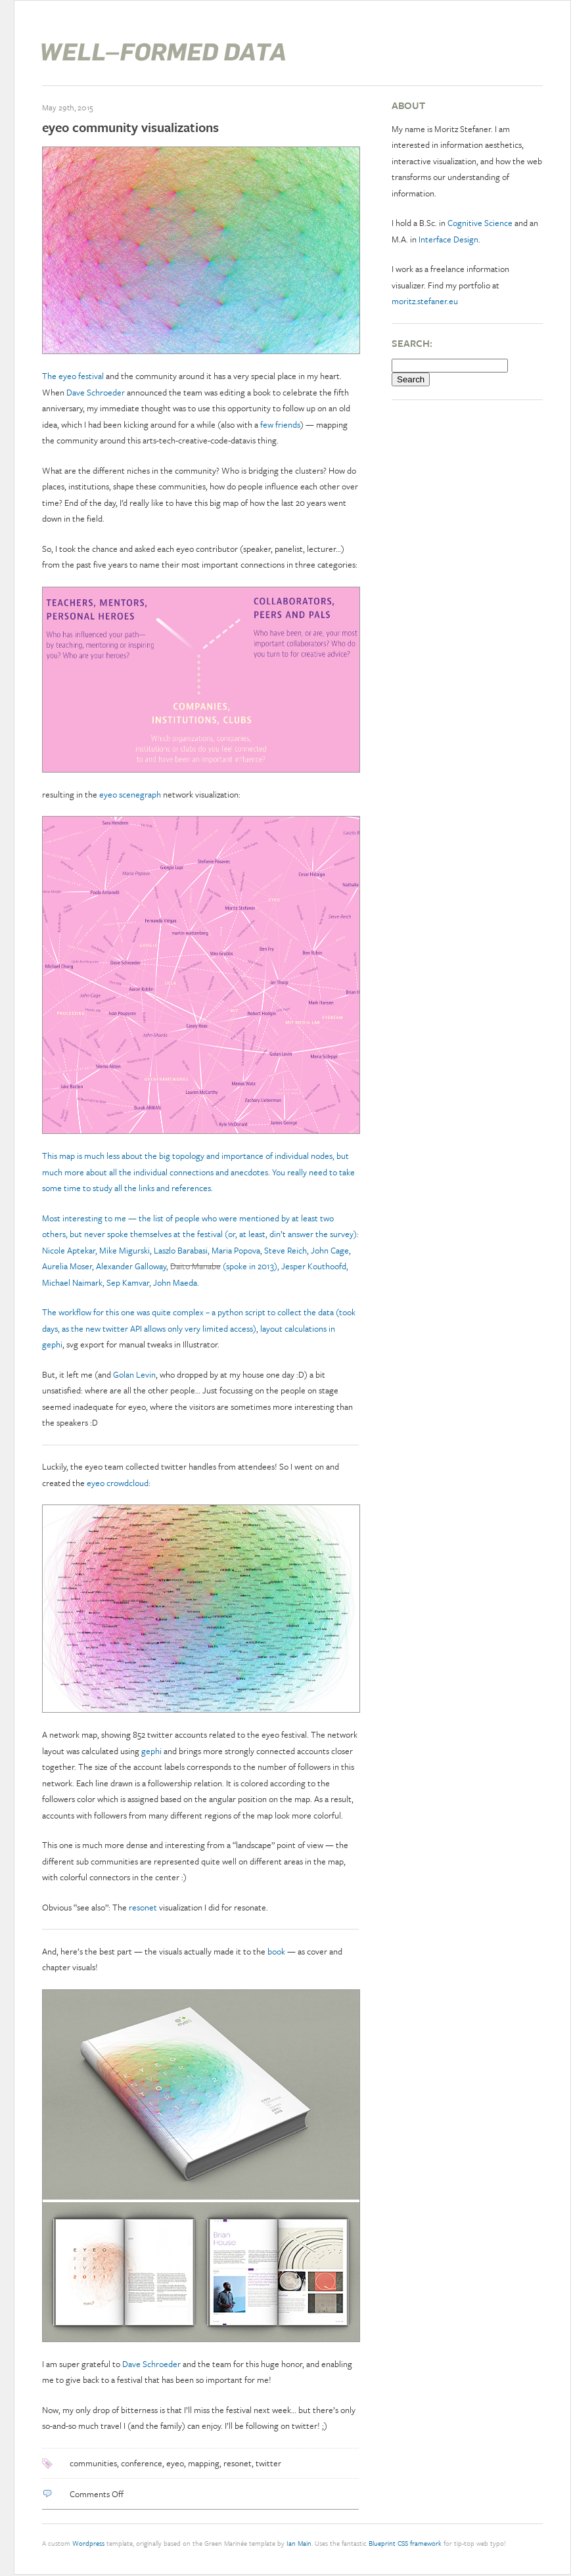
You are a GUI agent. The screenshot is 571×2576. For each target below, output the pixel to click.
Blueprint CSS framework (405, 2543)
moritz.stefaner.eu (425, 300)
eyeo (175, 2463)
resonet (143, 1907)
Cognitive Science (480, 222)
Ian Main (298, 2543)
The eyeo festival (73, 375)
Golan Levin (134, 1374)
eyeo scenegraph (130, 794)
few (266, 424)
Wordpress (88, 2543)
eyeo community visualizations (130, 127)
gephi (52, 1344)
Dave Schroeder (95, 392)
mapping (203, 2463)
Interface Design (448, 239)
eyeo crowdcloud (117, 1482)
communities (93, 2463)
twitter (268, 2463)
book (276, 1951)
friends (287, 424)
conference (141, 2463)
